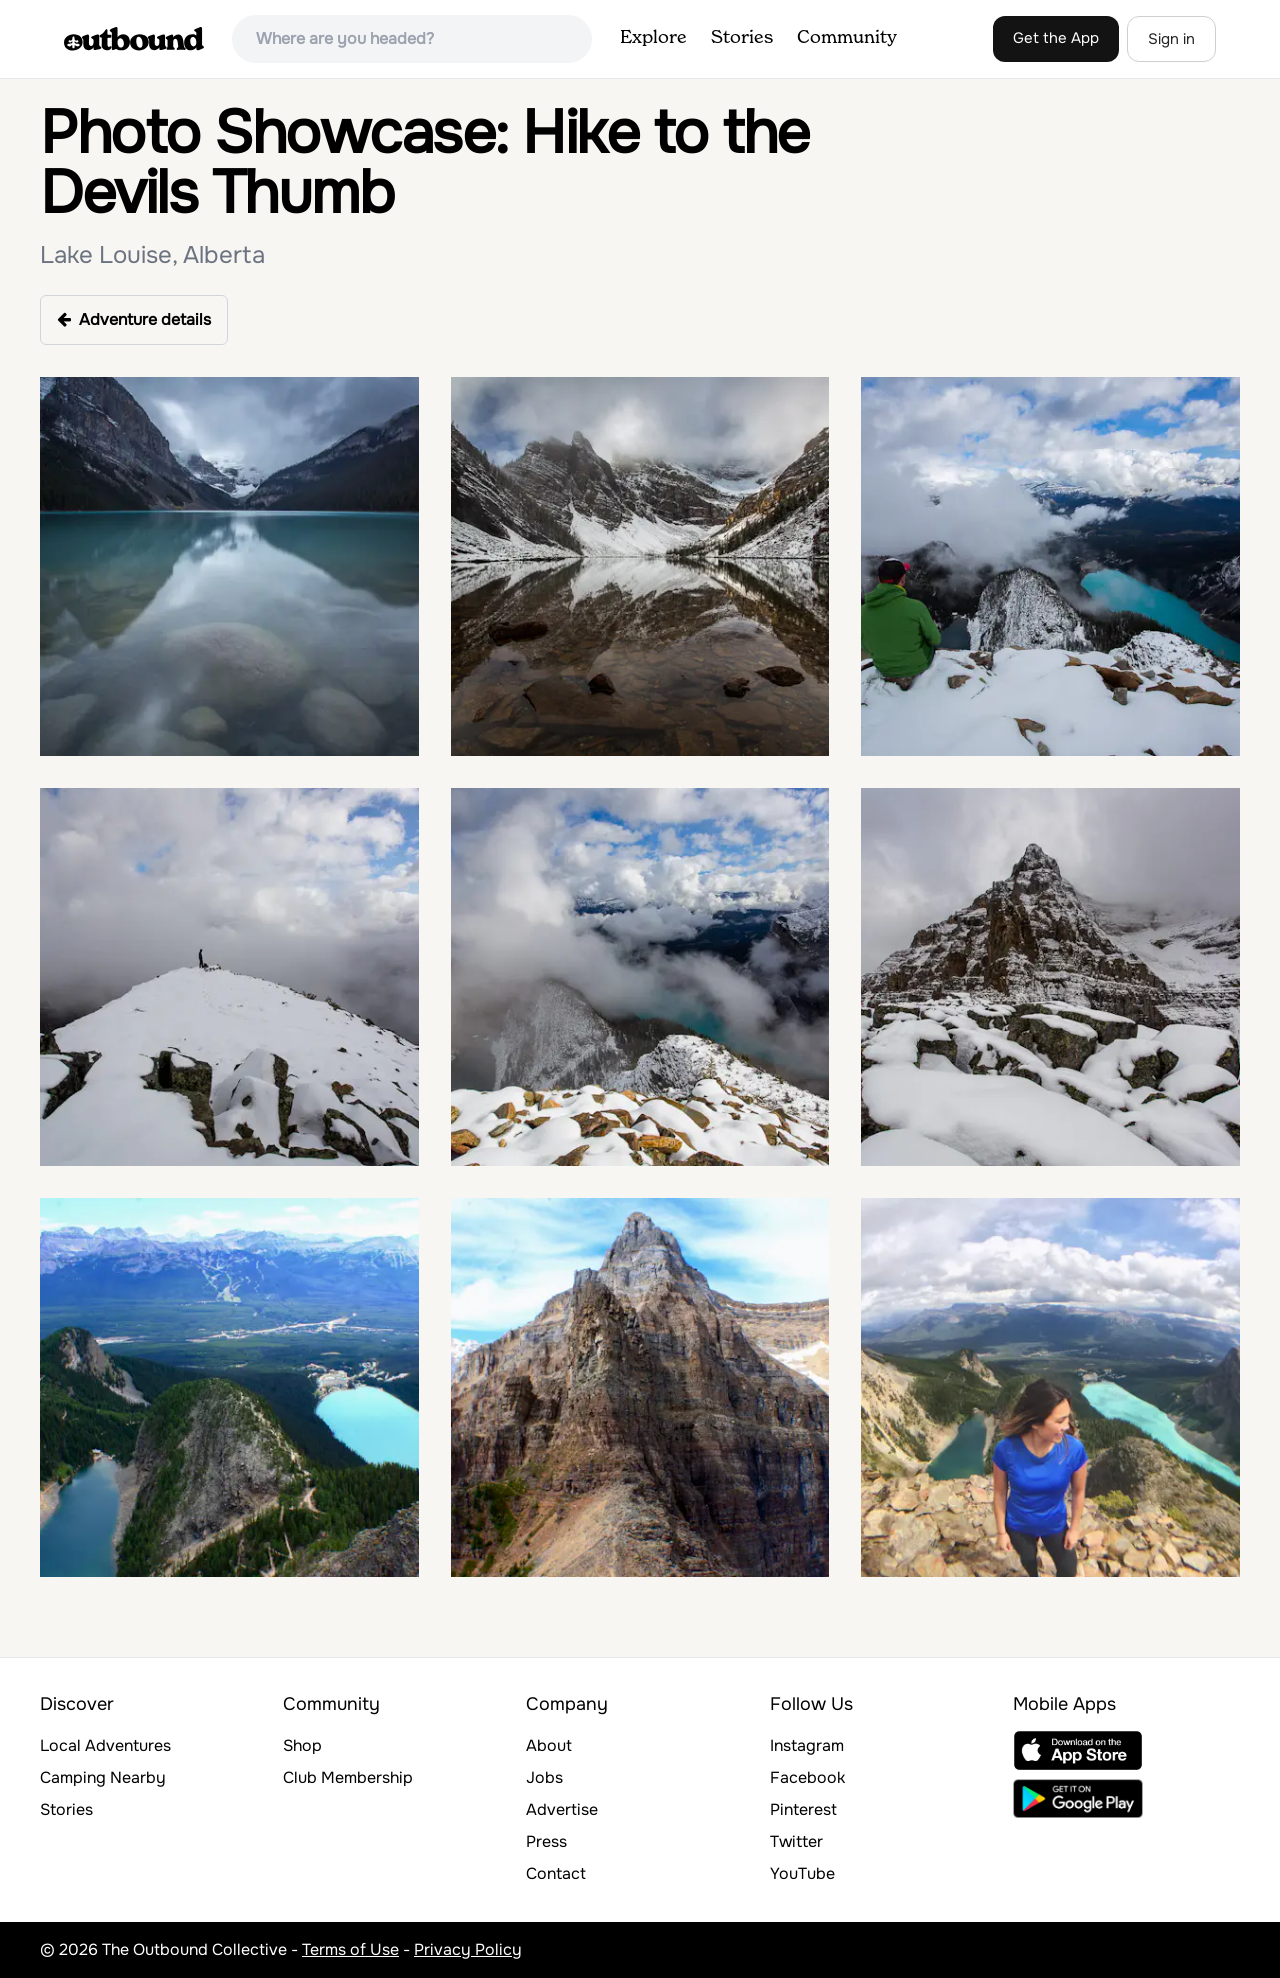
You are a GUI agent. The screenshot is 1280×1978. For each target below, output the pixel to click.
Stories (742, 38)
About (549, 1745)
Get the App (1056, 38)
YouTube (802, 1873)
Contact (556, 1873)
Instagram (807, 1745)
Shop (302, 1745)
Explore (653, 38)
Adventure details (134, 319)
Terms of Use (350, 1949)
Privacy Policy (468, 1949)
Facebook (807, 1777)
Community (847, 38)
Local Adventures (105, 1745)
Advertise (562, 1809)
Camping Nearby (103, 1777)
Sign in (1171, 39)
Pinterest (803, 1809)
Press (546, 1841)
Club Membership (348, 1777)
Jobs (544, 1777)
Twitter (796, 1841)
